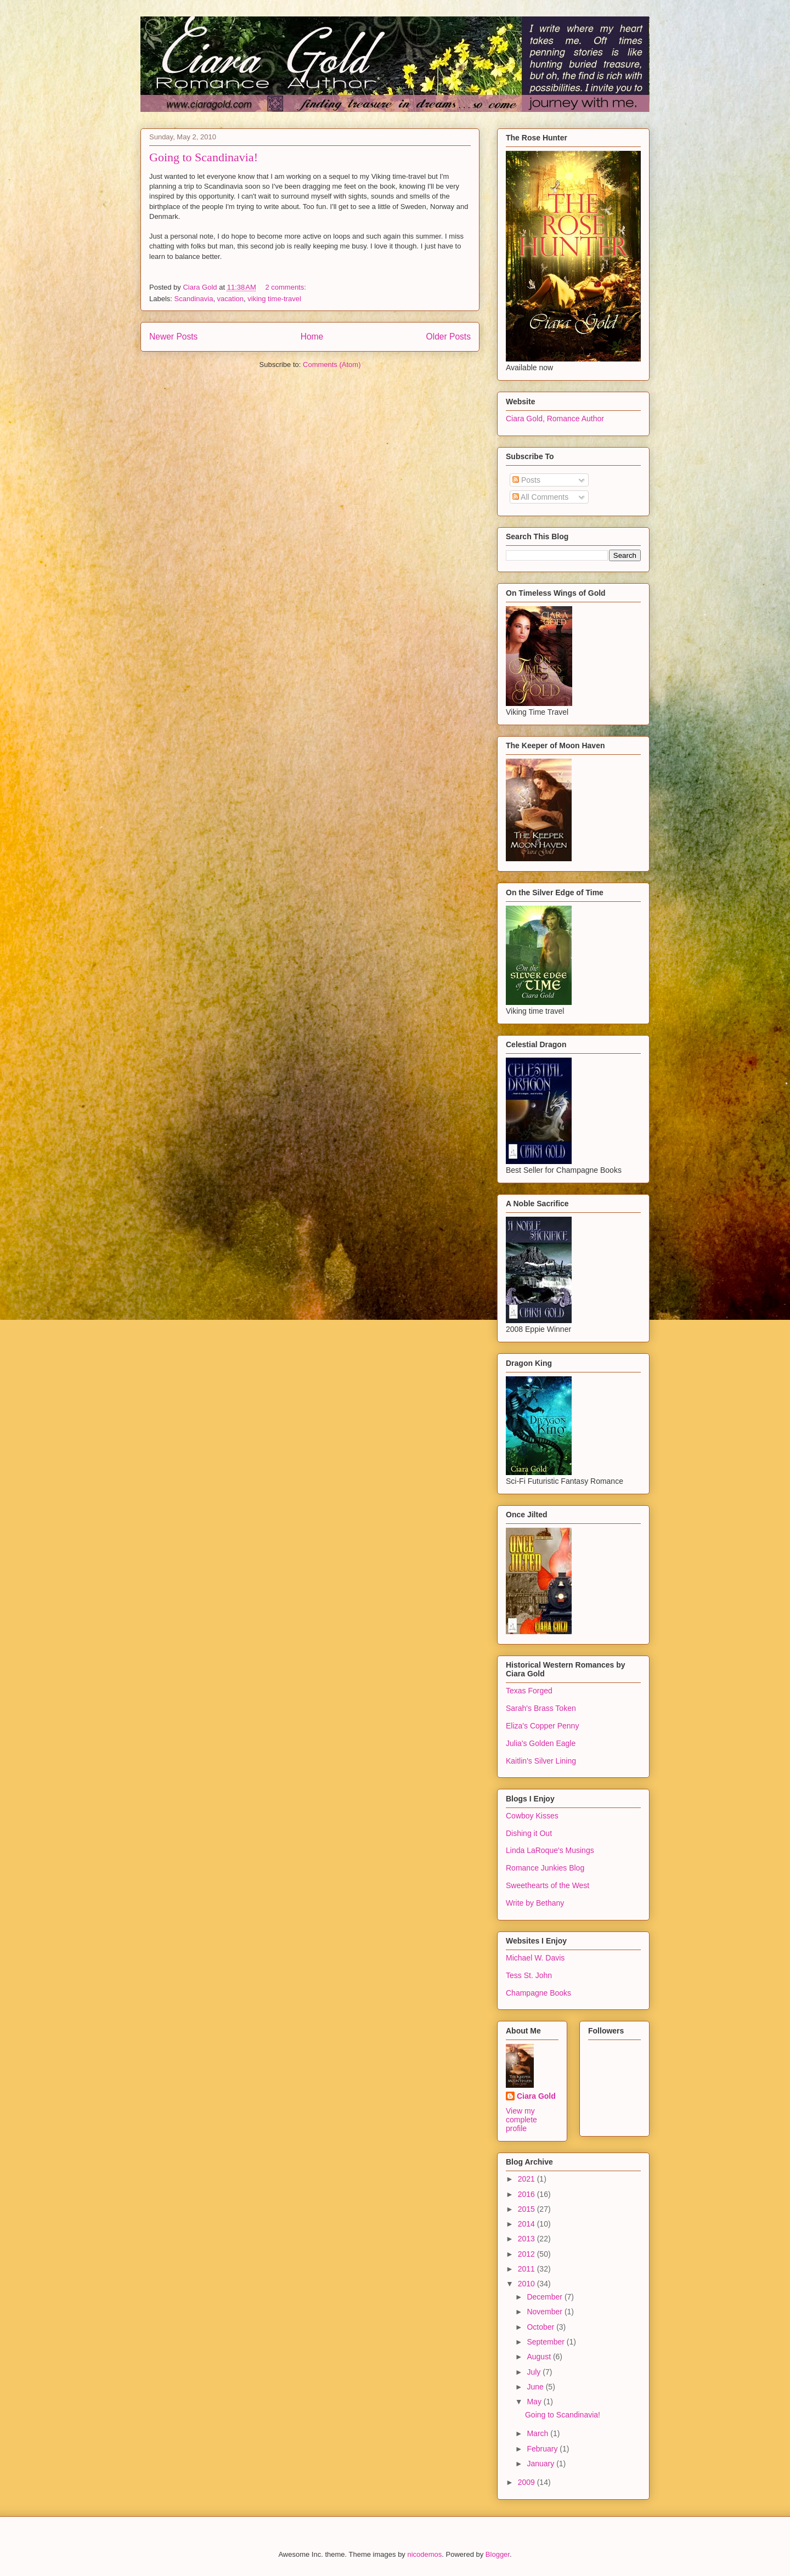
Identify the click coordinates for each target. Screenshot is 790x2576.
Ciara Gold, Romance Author (555, 418)
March (538, 2433)
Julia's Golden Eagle (540, 1743)
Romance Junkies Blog (545, 1867)
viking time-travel (274, 299)
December (545, 2296)
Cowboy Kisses (532, 1815)
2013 (527, 2238)
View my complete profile (521, 2119)
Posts (526, 480)
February (543, 2448)
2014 (527, 2223)
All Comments (540, 497)
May (535, 2401)
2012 (527, 2254)
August (539, 2356)
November (545, 2311)
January (541, 2463)
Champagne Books (538, 1993)
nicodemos (424, 2554)
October (541, 2327)
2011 (527, 2268)
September (546, 2341)
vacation (230, 299)
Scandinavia (193, 299)
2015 (527, 2209)
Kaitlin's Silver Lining (541, 1760)
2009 (527, 2482)
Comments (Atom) (331, 364)
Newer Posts (173, 336)
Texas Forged (529, 1690)
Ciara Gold (536, 2096)
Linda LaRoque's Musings (550, 1850)
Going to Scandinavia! (203, 157)
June (536, 2386)
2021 (527, 2178)
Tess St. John (529, 1975)
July (535, 2372)
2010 (527, 2283)
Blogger (498, 2554)
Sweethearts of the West (547, 1885)
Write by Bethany (535, 1903)
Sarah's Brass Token (541, 1708)
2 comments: (286, 287)
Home (312, 336)
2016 (527, 2194)
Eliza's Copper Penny (542, 1725)
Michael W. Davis (535, 1957)
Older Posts (448, 336)
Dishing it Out (529, 1833)
